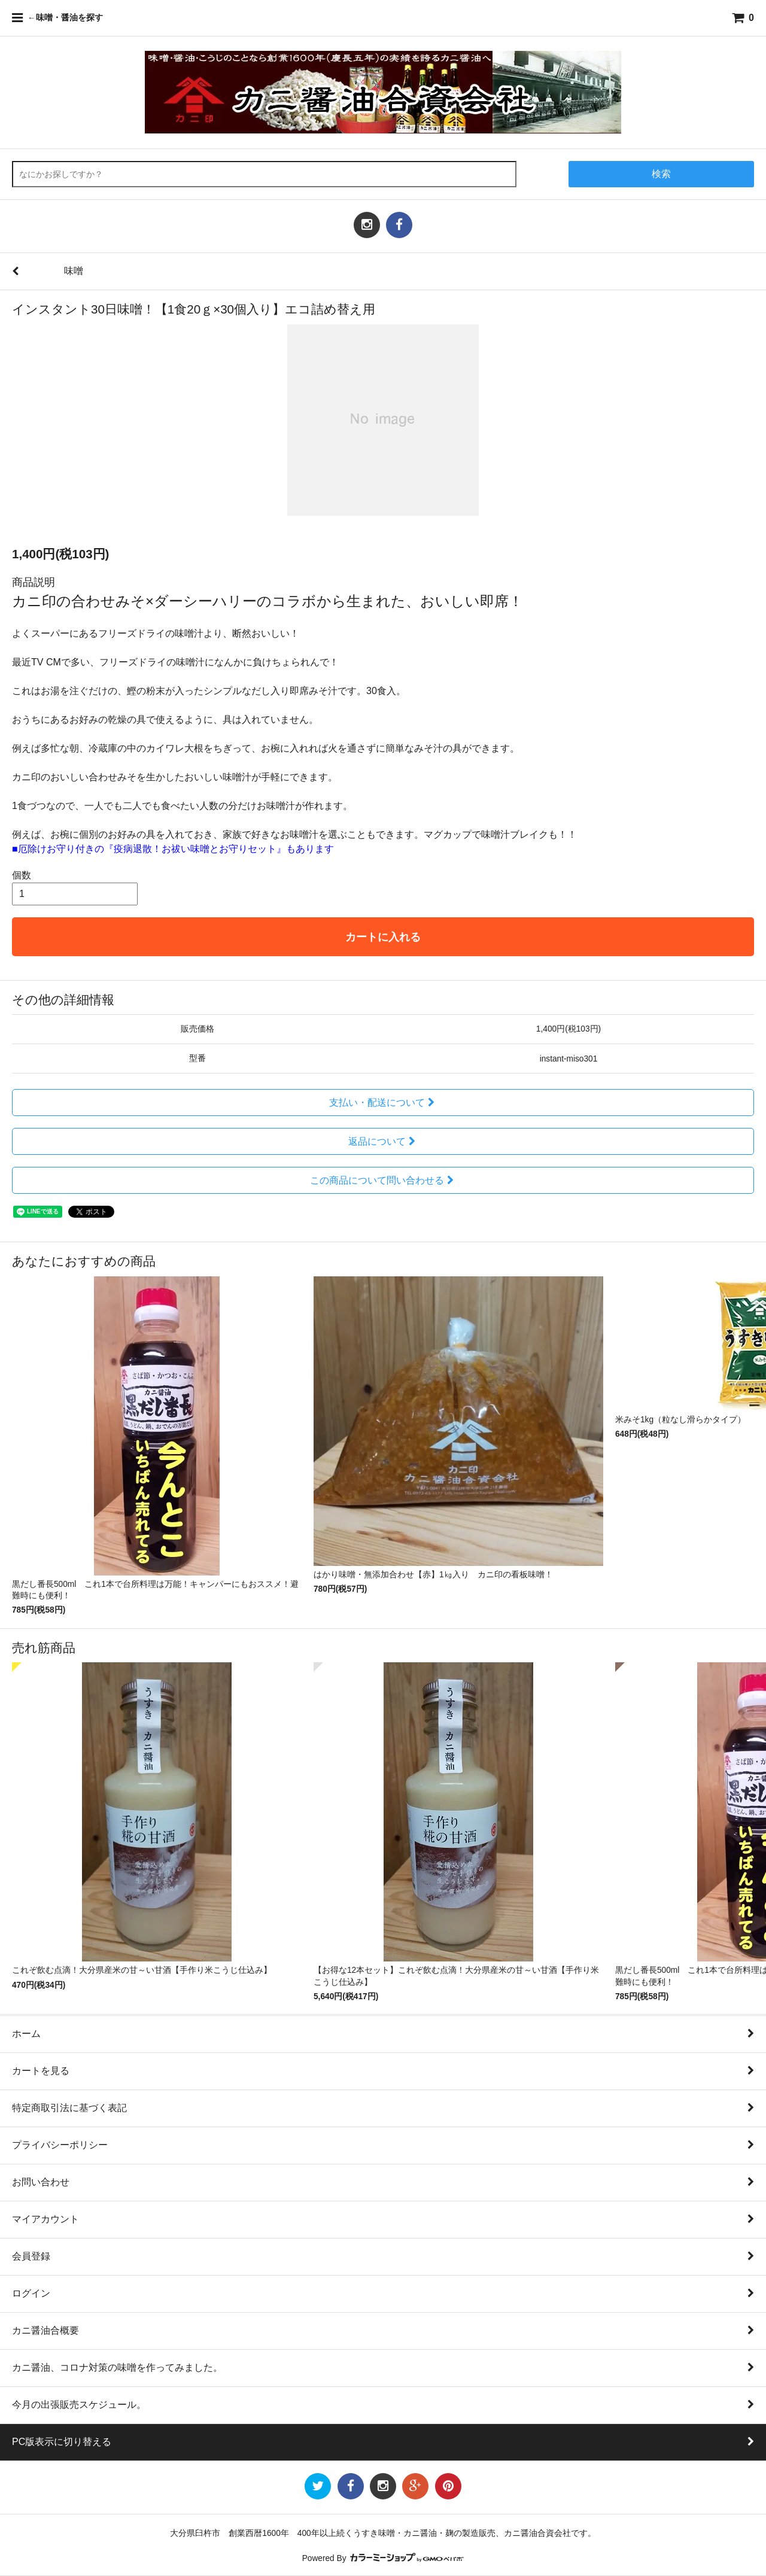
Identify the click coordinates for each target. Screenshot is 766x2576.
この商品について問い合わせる (383, 1180)
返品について (383, 1141)
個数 (21, 875)
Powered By (383, 2558)
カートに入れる (383, 936)
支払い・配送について (383, 1102)
